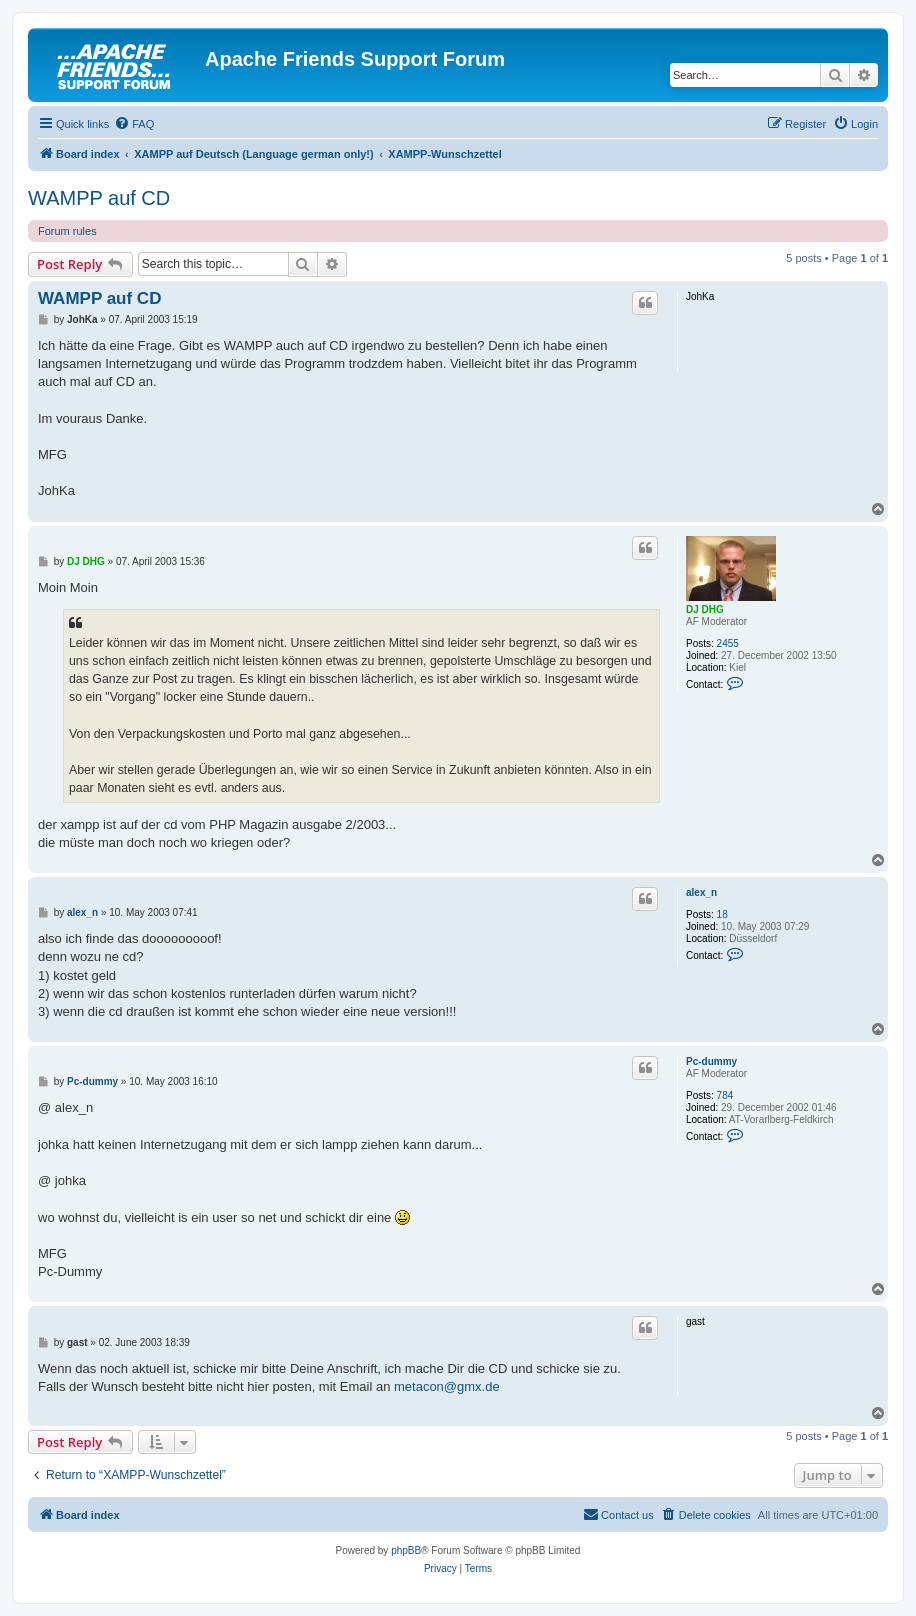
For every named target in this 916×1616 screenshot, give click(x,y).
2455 (728, 643)
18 (722, 914)
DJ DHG (705, 609)
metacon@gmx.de (447, 1386)
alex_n (701, 892)
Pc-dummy (711, 1061)
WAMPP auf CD (99, 198)
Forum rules (67, 231)
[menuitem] (134, 124)
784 (725, 1095)
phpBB (406, 1550)
